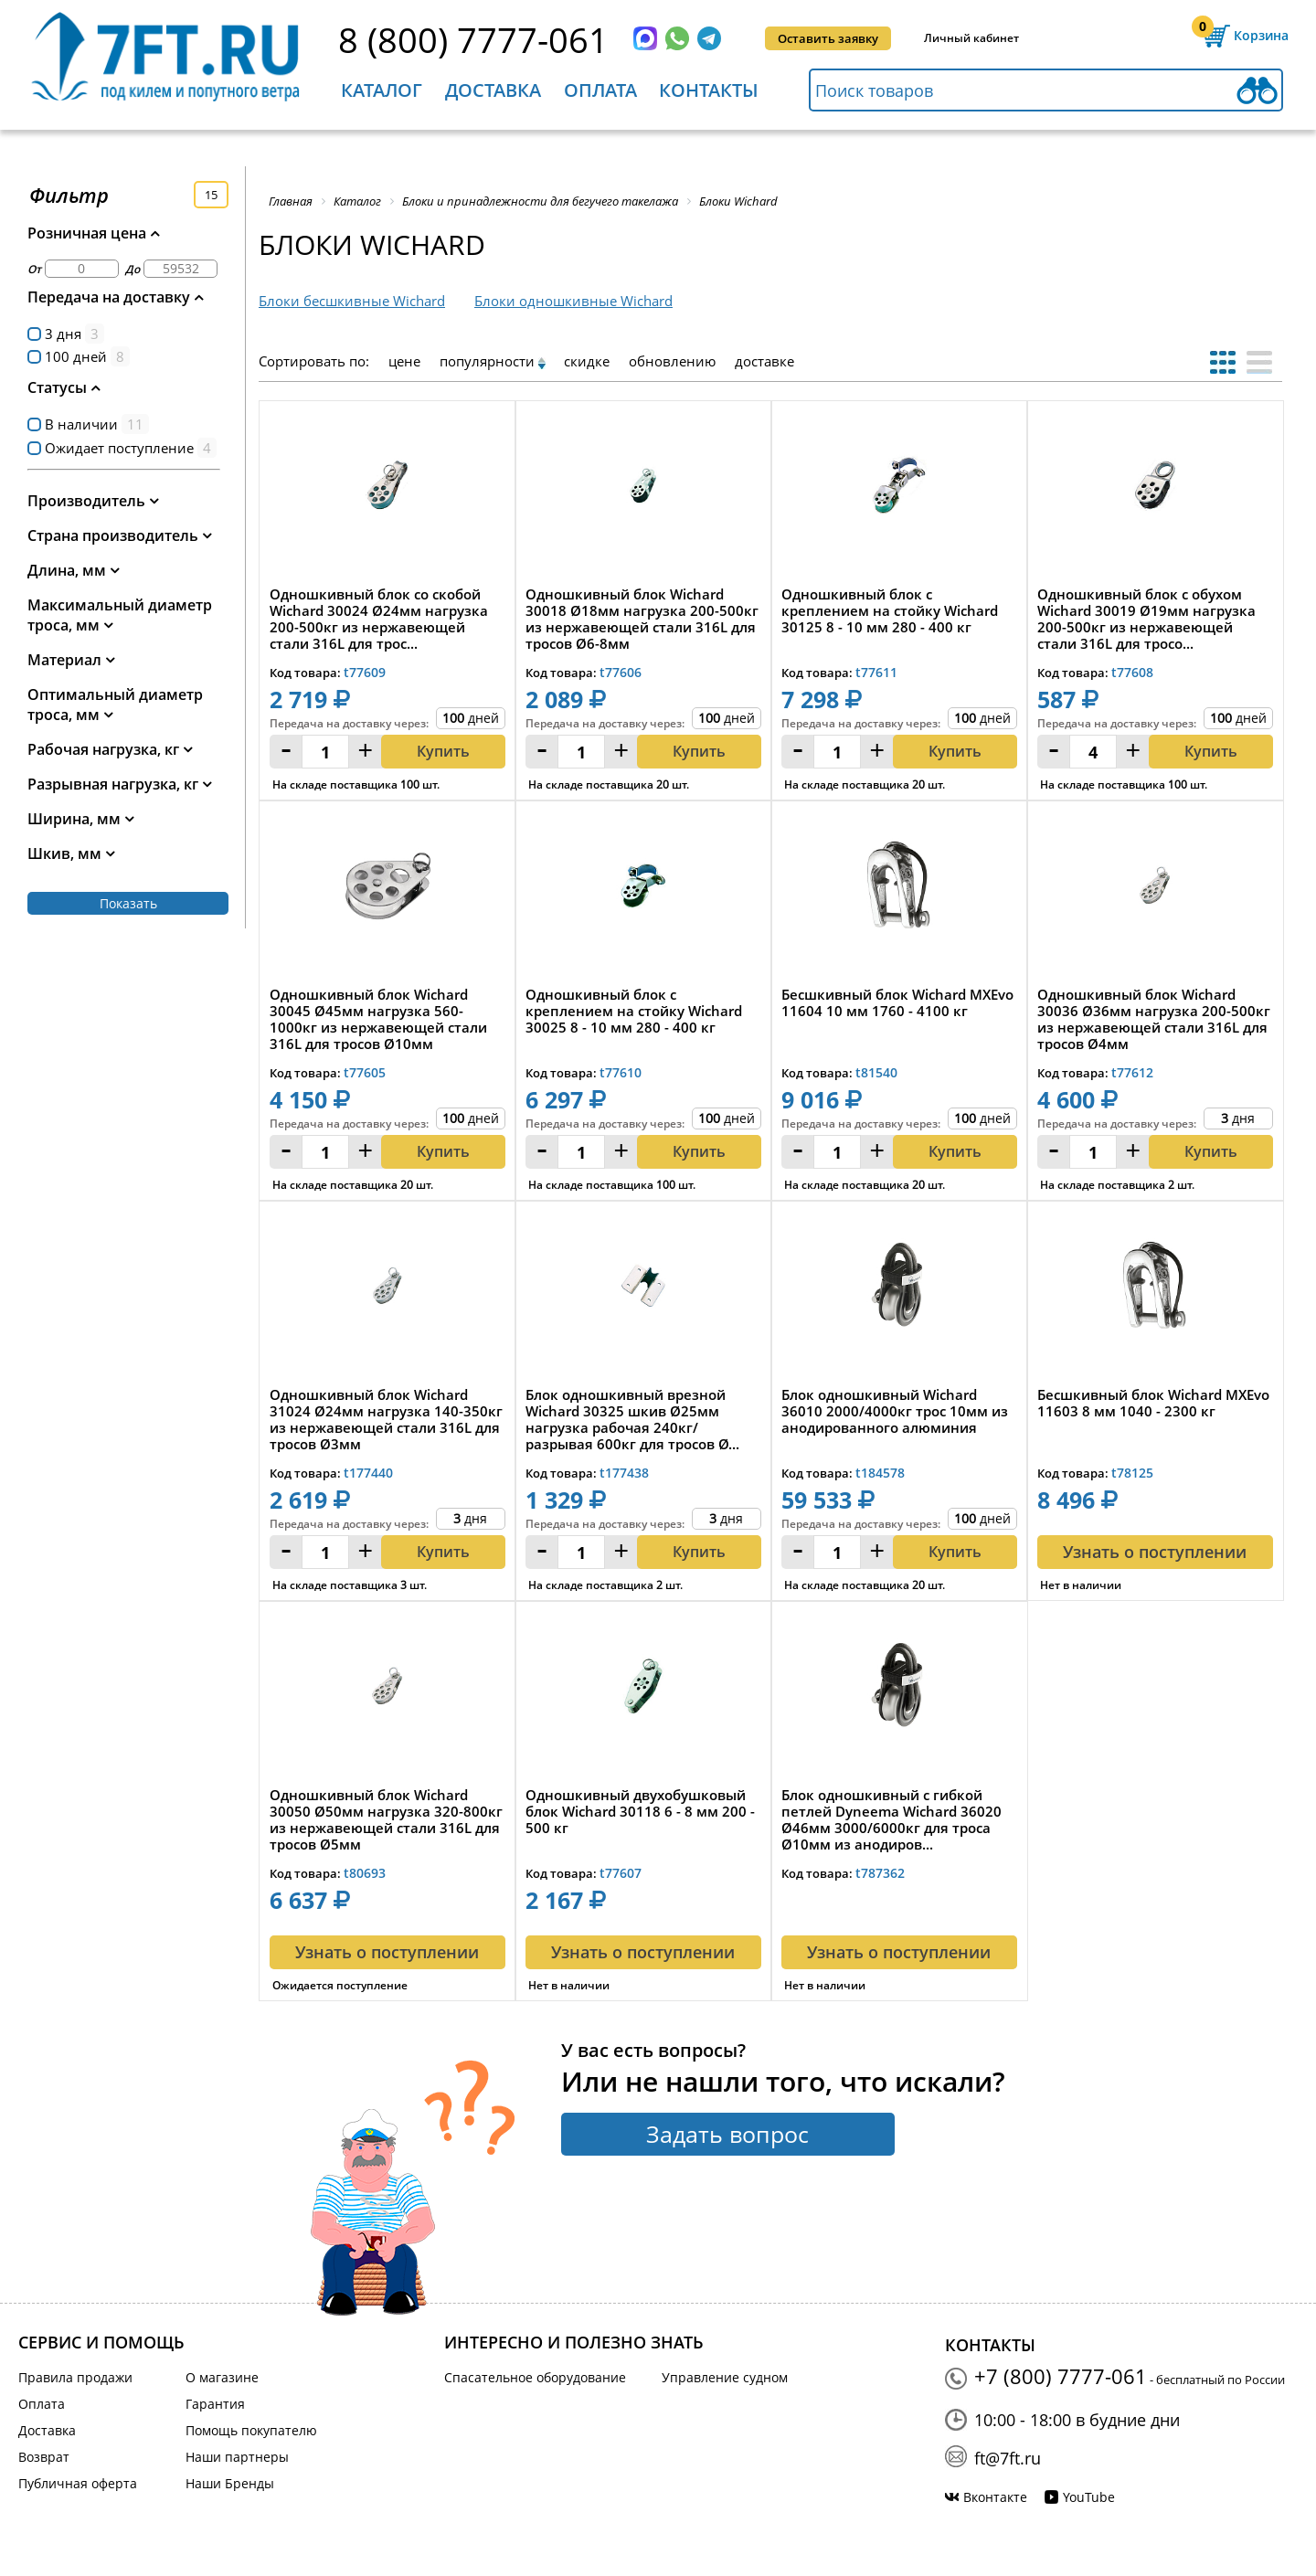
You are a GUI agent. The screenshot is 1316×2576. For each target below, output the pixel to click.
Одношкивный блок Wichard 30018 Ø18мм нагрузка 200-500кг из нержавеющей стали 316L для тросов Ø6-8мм (642, 619)
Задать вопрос (727, 2133)
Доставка (493, 90)
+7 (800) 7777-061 (1060, 2376)
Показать (128, 903)
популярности (487, 361)
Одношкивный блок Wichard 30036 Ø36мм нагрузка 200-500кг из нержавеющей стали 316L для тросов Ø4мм (1153, 1019)
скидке (587, 361)
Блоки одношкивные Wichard (573, 301)
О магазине (222, 2377)
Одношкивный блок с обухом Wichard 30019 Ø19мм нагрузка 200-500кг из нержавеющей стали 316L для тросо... (1146, 619)
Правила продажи (75, 2377)
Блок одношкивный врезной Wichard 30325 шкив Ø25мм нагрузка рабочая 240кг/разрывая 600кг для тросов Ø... (632, 1419)
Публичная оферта (77, 2483)
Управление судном (725, 2377)
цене (404, 361)
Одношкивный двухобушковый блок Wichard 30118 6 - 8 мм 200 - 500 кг (640, 1811)
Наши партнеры (237, 2456)
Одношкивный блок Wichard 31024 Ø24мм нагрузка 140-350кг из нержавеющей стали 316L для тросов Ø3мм (386, 1419)
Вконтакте (995, 2497)
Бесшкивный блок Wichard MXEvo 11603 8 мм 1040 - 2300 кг (1153, 1403)
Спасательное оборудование (535, 2377)
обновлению (672, 361)
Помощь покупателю (251, 2430)
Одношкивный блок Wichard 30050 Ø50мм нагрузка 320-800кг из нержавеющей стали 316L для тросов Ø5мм (386, 1819)
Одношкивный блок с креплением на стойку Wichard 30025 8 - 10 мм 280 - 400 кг (633, 1011)
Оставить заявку (828, 38)
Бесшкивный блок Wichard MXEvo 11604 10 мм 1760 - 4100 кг (897, 1003)
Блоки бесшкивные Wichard (352, 301)
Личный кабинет (971, 38)
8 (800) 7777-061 (473, 39)
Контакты (709, 90)
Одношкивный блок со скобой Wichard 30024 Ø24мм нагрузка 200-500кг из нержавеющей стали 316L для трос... (379, 619)
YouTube (1089, 2497)
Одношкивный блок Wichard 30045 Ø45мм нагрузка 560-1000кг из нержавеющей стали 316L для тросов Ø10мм (378, 1019)
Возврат (43, 2456)
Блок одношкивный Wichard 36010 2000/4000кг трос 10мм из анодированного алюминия (894, 1411)
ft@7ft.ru (1007, 2458)
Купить (443, 751)
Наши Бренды (230, 2483)
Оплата (600, 90)
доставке (764, 361)
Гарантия (215, 2403)
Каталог (381, 90)
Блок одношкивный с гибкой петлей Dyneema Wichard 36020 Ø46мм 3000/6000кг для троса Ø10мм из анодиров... (891, 1819)
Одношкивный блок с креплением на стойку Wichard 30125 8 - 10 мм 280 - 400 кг (889, 611)
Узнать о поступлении (1155, 1552)
